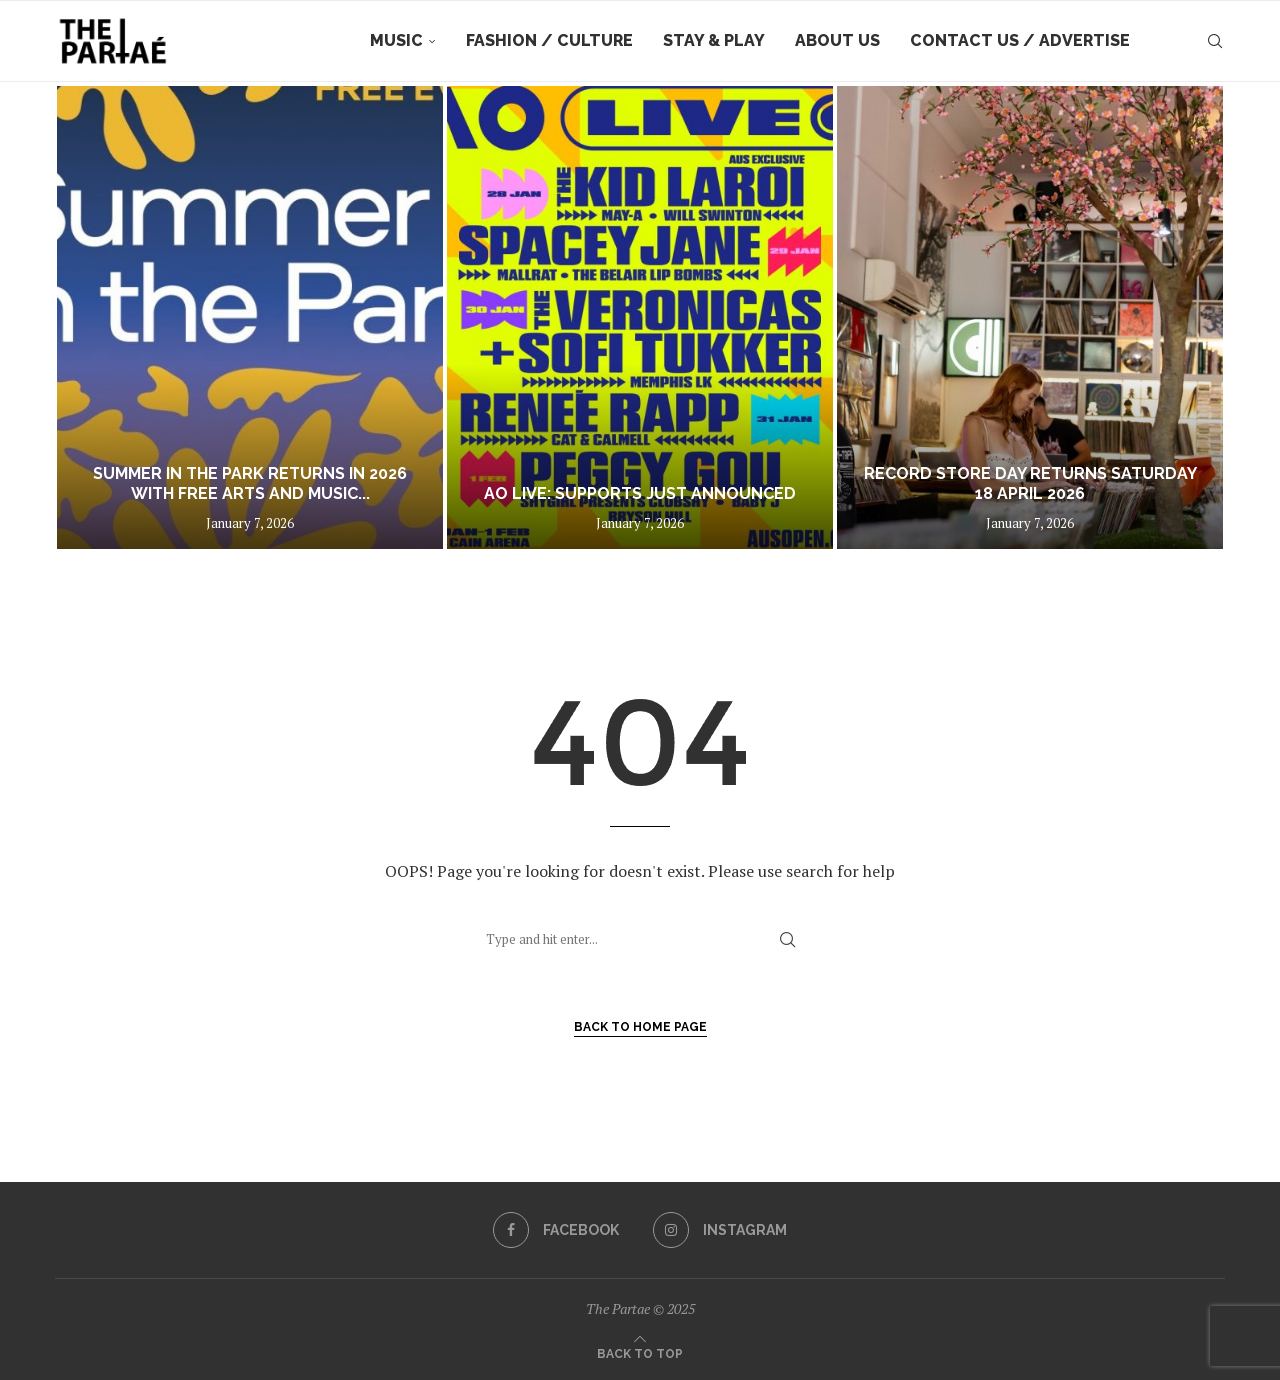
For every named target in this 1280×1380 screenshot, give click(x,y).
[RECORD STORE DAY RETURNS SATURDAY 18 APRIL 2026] (1030, 317)
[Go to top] (640, 1352)
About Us (837, 40)
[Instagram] (720, 1230)
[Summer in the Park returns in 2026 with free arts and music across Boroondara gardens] (250, 317)
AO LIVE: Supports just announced (640, 493)
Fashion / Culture (549, 40)
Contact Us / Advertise (1020, 40)
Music (396, 40)
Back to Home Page (640, 1027)
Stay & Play (714, 40)
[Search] (1215, 41)
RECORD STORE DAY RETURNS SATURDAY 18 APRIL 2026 (1030, 484)
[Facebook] (556, 1230)
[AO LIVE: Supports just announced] (640, 317)
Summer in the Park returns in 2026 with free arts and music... (250, 484)
